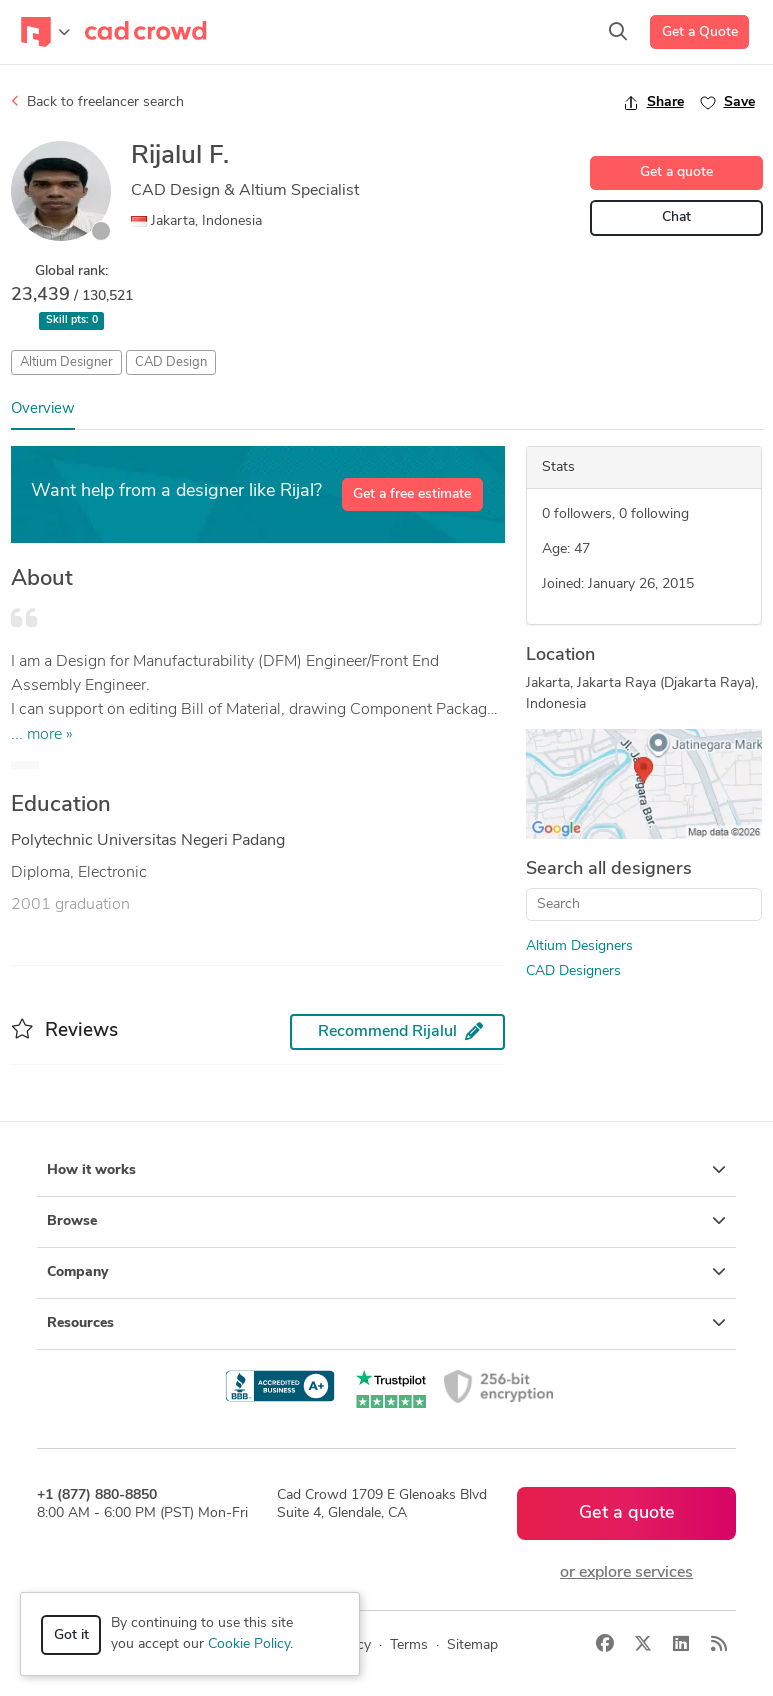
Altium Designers (579, 946)
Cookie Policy (249, 1644)
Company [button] (386, 1272)
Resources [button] (386, 1323)
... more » (42, 735)
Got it (71, 1635)
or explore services (626, 1573)
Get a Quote (700, 32)
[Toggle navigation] (45, 32)
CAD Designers (573, 971)
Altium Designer (66, 362)
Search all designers (609, 869)
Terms (409, 1645)
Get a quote (676, 172)
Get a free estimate (412, 494)
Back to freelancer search (97, 102)
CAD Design (171, 362)
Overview (43, 409)
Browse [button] (386, 1221)
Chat (676, 217)
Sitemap (472, 1645)
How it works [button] (386, 1170)
